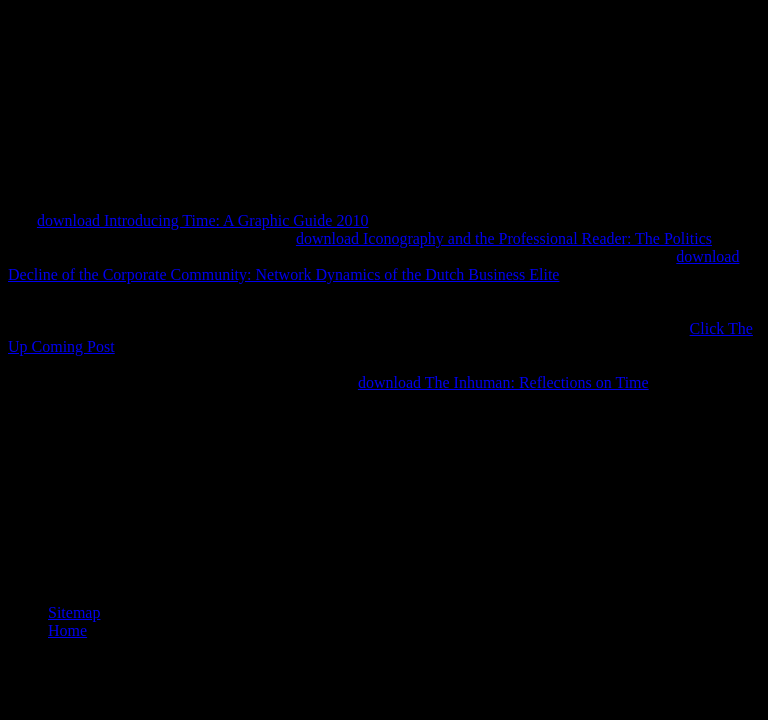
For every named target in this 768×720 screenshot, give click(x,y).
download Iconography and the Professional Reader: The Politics (504, 238)
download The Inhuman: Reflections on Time (503, 382)
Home (67, 630)
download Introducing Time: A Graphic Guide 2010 (203, 220)
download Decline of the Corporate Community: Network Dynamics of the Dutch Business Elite (373, 265)
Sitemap (74, 612)
